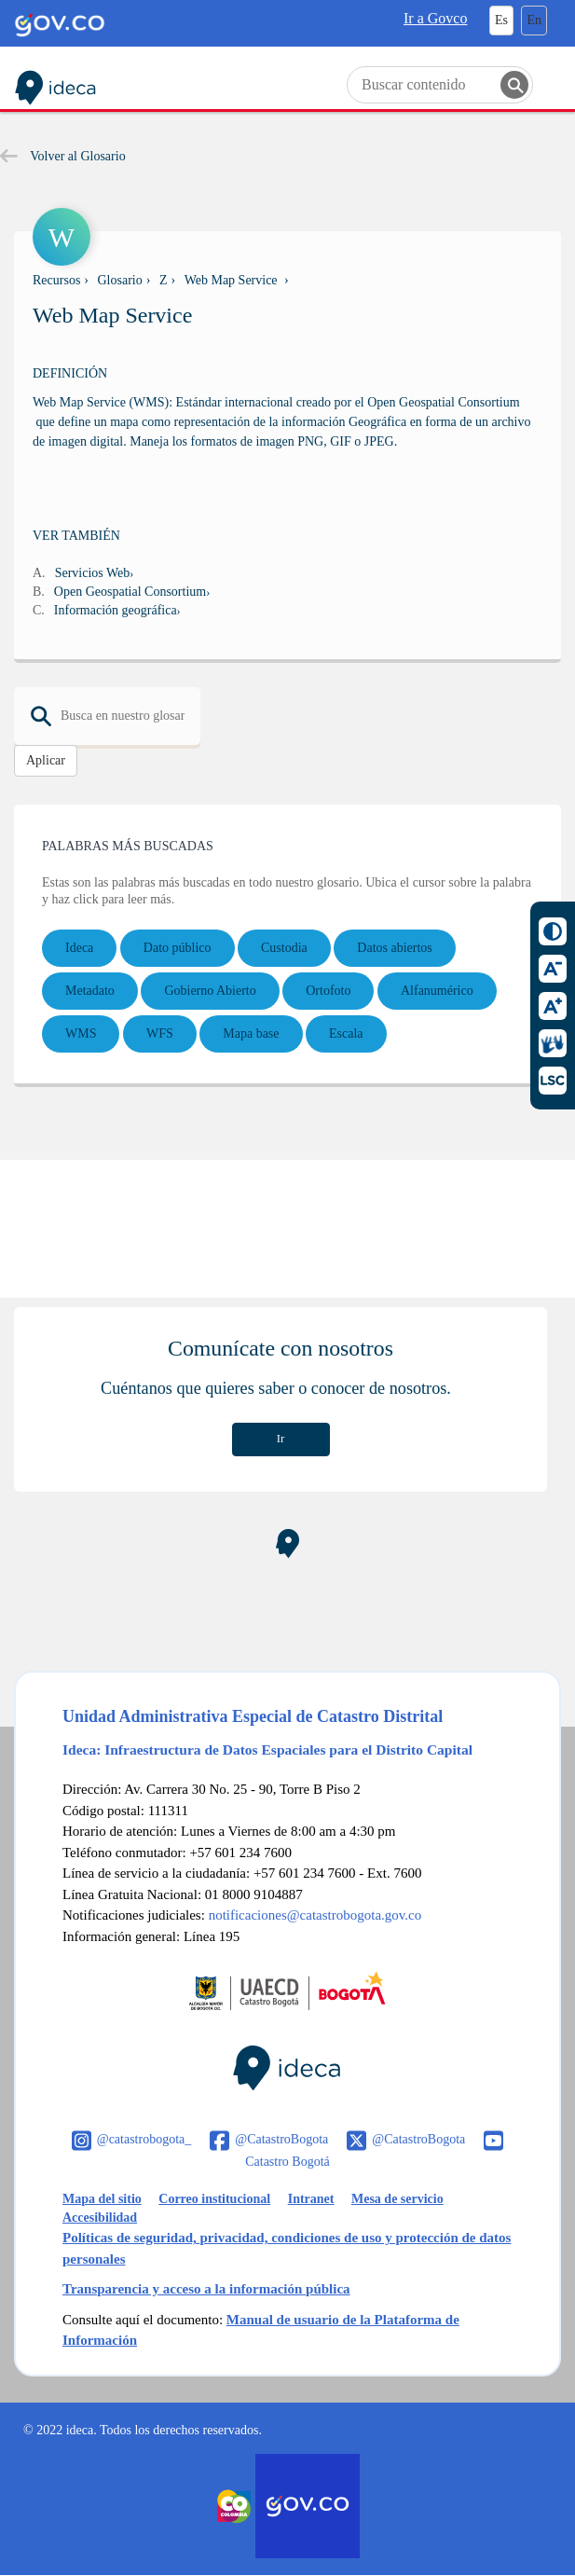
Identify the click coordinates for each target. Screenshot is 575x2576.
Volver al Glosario (63, 156)
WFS (159, 1033)
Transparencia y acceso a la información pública (206, 2288)
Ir (280, 1438)
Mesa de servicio (397, 2199)
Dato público (178, 948)
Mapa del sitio (102, 2199)
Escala (346, 1033)
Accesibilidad (99, 2218)
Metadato (90, 991)
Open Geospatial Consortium (130, 592)
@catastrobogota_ (144, 2139)
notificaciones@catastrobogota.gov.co (315, 1915)
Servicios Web (92, 573)
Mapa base (251, 1033)
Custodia (284, 948)
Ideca (79, 948)
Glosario (120, 280)
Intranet (311, 2199)
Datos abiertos (394, 948)
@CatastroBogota (281, 2139)
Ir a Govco (435, 18)
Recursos (56, 280)
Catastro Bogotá (287, 2162)
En (534, 20)
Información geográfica (115, 610)
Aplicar (45, 760)
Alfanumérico (437, 991)
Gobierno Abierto (209, 991)
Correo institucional (214, 2199)
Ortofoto (328, 991)
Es (501, 20)
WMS (80, 1033)
